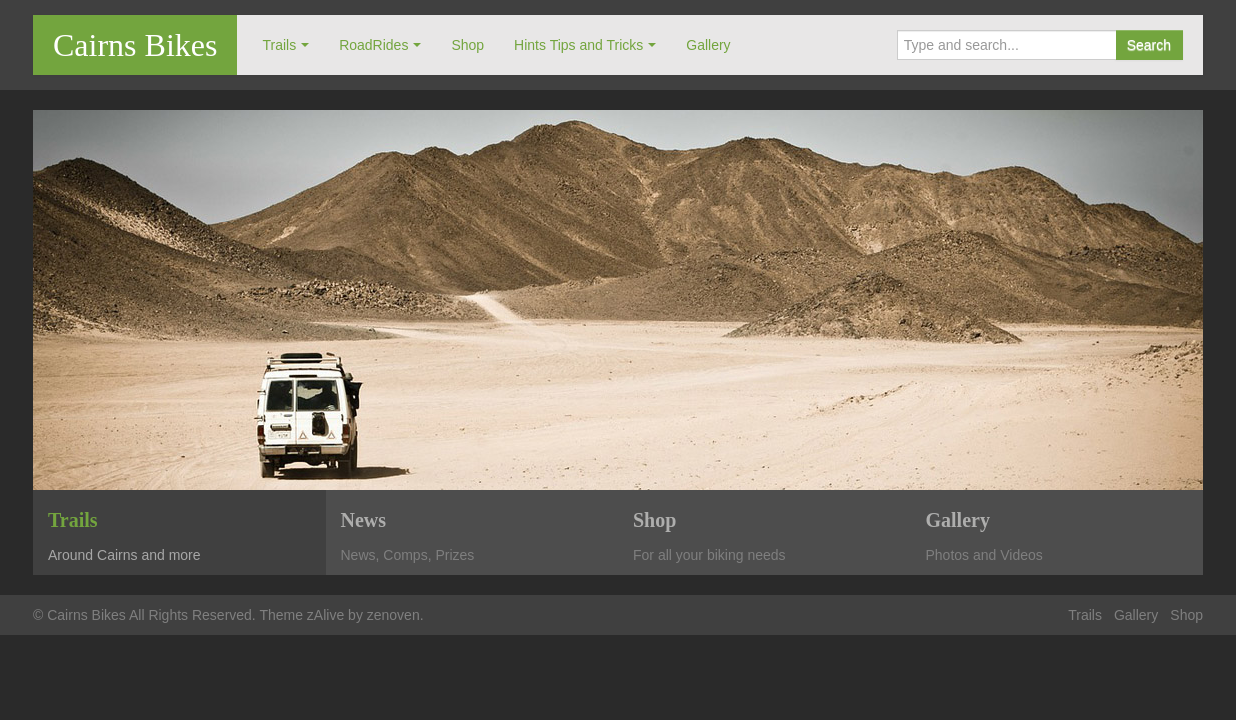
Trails (279, 45)
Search (1149, 45)
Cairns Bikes (135, 45)
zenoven (393, 615)
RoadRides (373, 45)
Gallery (708, 45)
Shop (467, 45)
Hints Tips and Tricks (578, 45)
